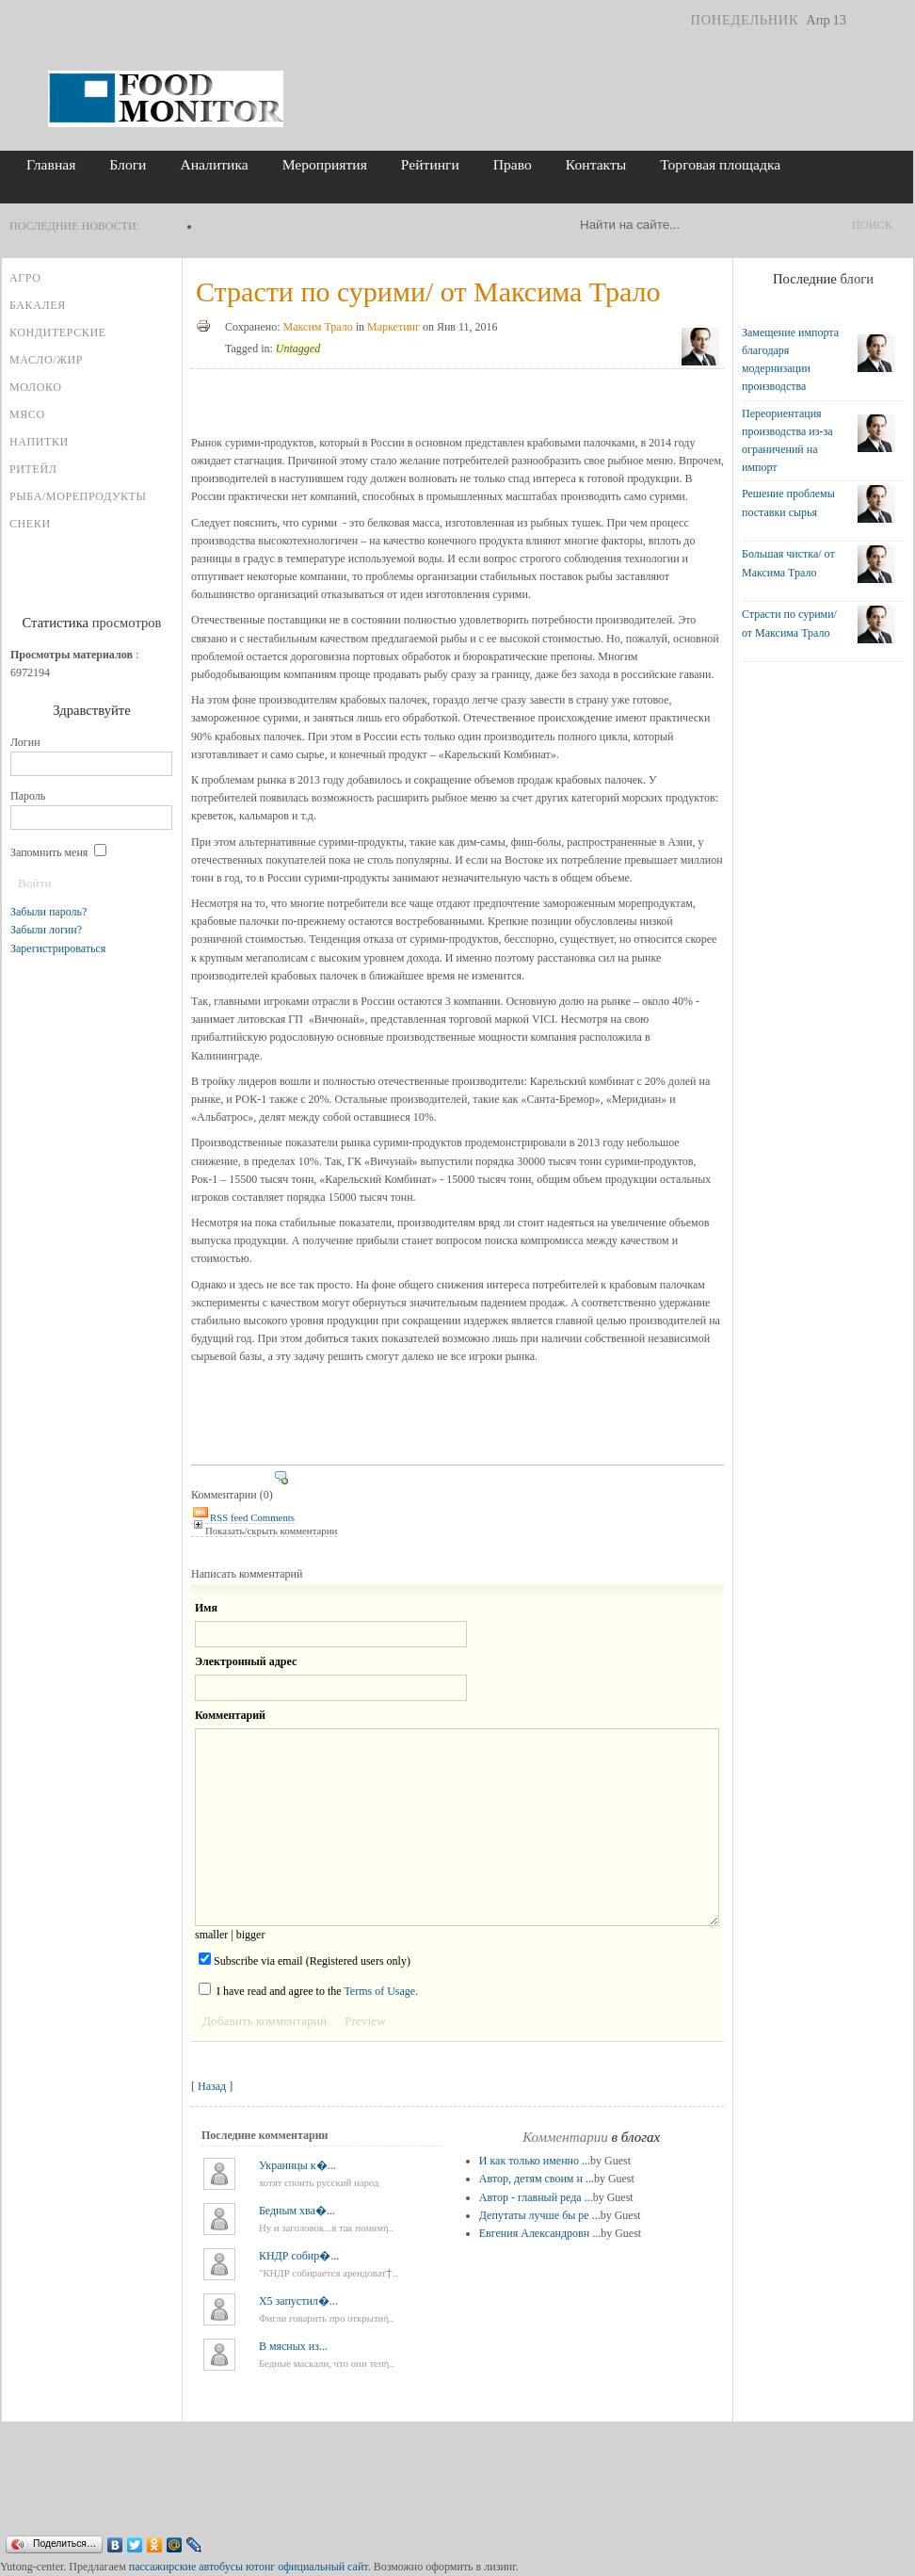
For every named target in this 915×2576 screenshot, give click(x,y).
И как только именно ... (534, 2160)
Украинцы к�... (297, 2165)
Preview (365, 2021)
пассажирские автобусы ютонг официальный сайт (248, 2566)
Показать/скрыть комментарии (264, 1530)
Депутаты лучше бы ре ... (540, 2215)
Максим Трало (318, 326)
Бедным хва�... (297, 2210)
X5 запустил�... (298, 2301)
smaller (211, 1934)
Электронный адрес (246, 1661)
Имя (206, 1607)
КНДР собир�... (299, 2255)
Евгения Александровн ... (540, 2233)
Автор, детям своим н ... (536, 2178)
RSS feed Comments (243, 1517)
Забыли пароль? (48, 911)
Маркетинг (393, 326)
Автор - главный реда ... (536, 2197)
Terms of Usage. (381, 1991)
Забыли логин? (46, 929)
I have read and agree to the (308, 1990)
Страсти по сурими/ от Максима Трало (428, 291)
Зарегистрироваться (57, 948)
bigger (250, 1934)
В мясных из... (293, 2346)
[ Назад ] (212, 2086)
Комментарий (230, 1715)
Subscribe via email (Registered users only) (304, 1960)
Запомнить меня (58, 852)
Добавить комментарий (264, 2021)
